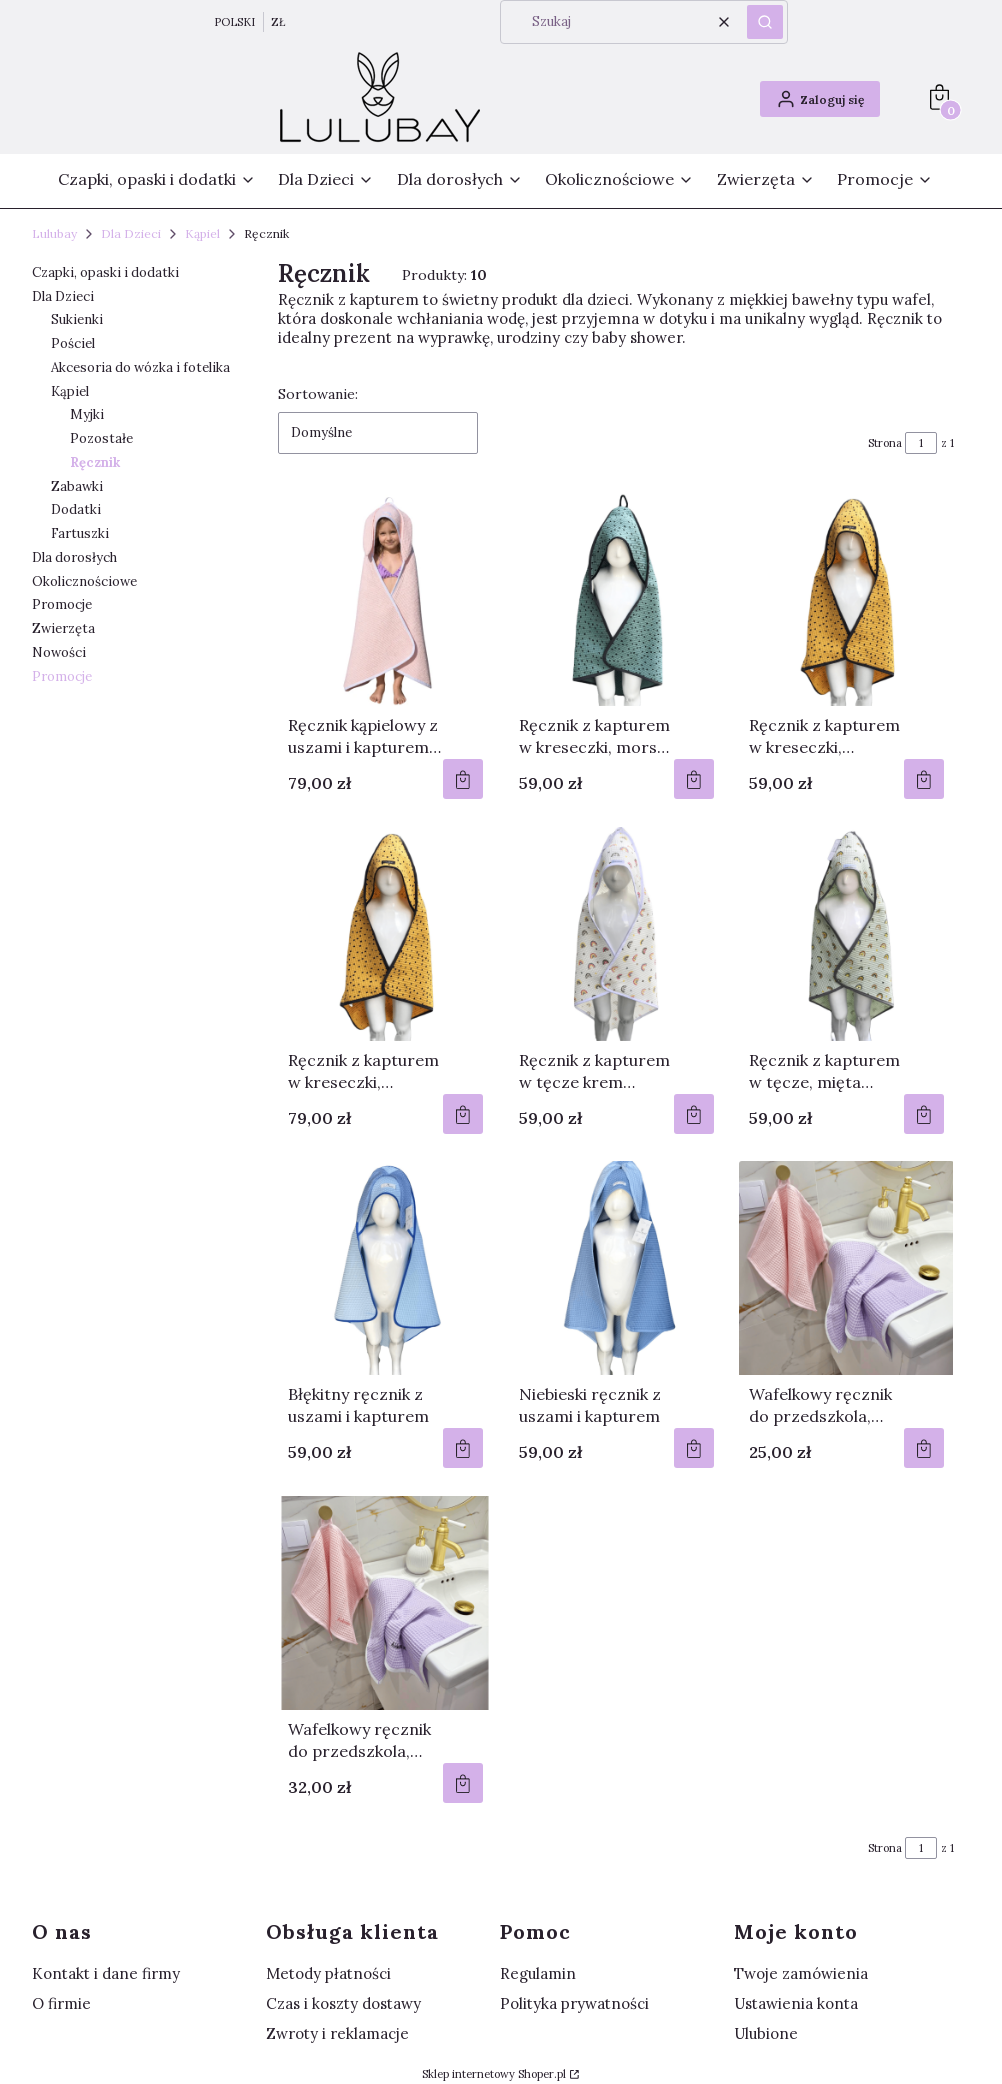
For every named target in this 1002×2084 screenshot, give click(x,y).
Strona (885, 443)
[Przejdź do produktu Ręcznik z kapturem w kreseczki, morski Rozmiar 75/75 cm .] (616, 599)
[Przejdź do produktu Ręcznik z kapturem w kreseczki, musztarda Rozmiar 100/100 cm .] (385, 934)
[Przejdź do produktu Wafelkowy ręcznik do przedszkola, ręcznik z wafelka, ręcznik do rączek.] (846, 1268)
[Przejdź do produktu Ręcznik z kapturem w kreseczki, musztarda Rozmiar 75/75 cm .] (846, 599)
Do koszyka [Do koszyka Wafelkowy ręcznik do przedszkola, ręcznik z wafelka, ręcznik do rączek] (924, 1448)
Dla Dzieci (131, 233)
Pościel (73, 343)
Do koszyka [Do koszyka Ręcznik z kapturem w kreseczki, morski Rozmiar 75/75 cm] (693, 779)
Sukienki (77, 319)
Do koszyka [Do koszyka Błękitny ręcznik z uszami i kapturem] (463, 1448)
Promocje (62, 604)
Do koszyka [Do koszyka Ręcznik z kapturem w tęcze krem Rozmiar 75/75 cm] (693, 1114)
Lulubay (54, 233)
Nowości (59, 652)
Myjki (87, 414)
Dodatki (76, 509)
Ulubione (766, 2033)
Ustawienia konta (796, 2003)
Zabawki (77, 486)
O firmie (61, 2003)
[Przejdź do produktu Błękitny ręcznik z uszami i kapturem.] (385, 1268)
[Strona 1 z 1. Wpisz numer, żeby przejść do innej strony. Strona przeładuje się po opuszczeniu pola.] (921, 443)
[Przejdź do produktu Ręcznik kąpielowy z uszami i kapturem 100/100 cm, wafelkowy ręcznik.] (385, 599)
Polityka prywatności (574, 2003)
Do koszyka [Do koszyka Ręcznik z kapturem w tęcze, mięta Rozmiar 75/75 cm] (924, 1114)
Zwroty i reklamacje (337, 2033)
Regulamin (538, 1973)
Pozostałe (101, 438)
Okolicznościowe (84, 581)
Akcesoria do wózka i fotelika (140, 367)
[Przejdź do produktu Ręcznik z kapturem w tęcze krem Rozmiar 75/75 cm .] (616, 934)
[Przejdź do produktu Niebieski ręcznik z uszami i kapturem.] (616, 1268)
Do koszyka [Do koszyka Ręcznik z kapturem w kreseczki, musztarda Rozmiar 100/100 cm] (463, 1114)
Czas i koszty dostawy (343, 2003)
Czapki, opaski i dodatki (105, 272)
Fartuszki (80, 533)
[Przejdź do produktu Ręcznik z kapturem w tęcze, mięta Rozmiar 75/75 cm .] (846, 934)
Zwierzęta (63, 628)
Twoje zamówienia (801, 1973)
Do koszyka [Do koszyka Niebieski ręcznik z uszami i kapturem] (693, 1448)
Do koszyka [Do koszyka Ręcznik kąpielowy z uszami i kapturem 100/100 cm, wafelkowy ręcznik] (463, 779)
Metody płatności (328, 1973)
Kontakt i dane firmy (106, 1973)
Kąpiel (202, 233)
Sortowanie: (318, 394)
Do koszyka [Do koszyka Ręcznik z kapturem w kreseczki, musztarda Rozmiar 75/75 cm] (924, 779)
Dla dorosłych (74, 557)
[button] (765, 22)
